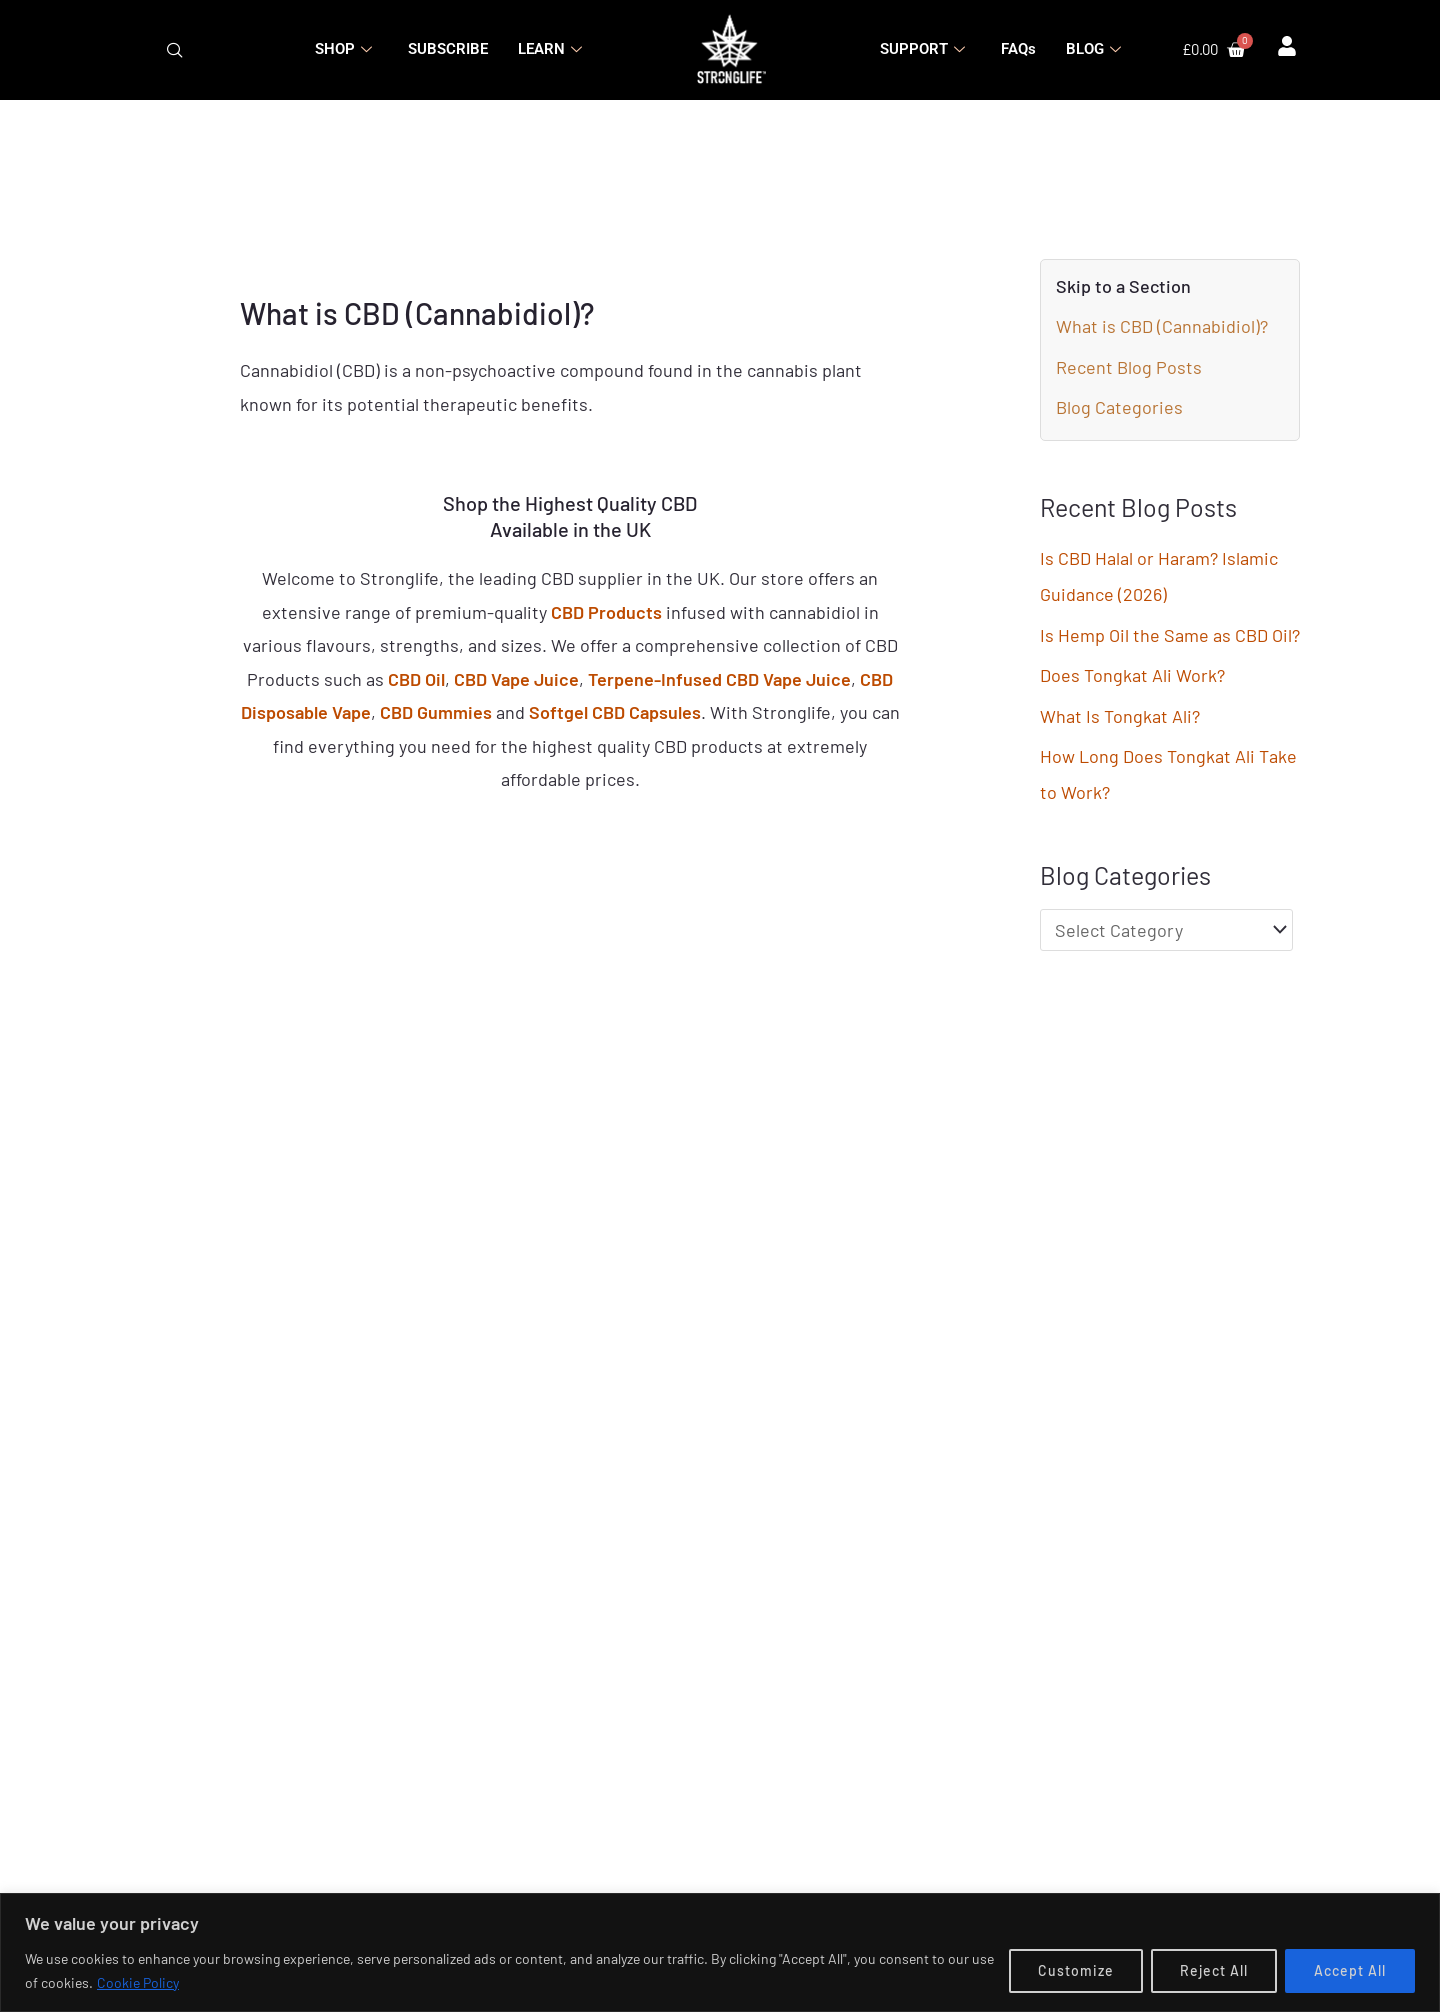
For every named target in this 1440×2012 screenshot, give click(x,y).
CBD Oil (416, 679)
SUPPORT (922, 49)
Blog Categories (1119, 407)
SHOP (343, 49)
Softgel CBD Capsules (615, 712)
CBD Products (606, 612)
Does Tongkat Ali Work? (1132, 675)
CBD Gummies (436, 712)
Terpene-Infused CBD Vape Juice (719, 679)
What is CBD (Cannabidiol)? (1162, 326)
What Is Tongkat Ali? (1120, 716)
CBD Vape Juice (516, 679)
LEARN (550, 49)
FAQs (1018, 49)
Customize (1076, 1970)
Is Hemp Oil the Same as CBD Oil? (1170, 635)
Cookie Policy (138, 1982)
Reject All (1214, 1970)
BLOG (1093, 49)
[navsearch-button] (175, 50)
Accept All (1350, 1970)
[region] (720, 1952)
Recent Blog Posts (1129, 367)
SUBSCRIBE (448, 49)
